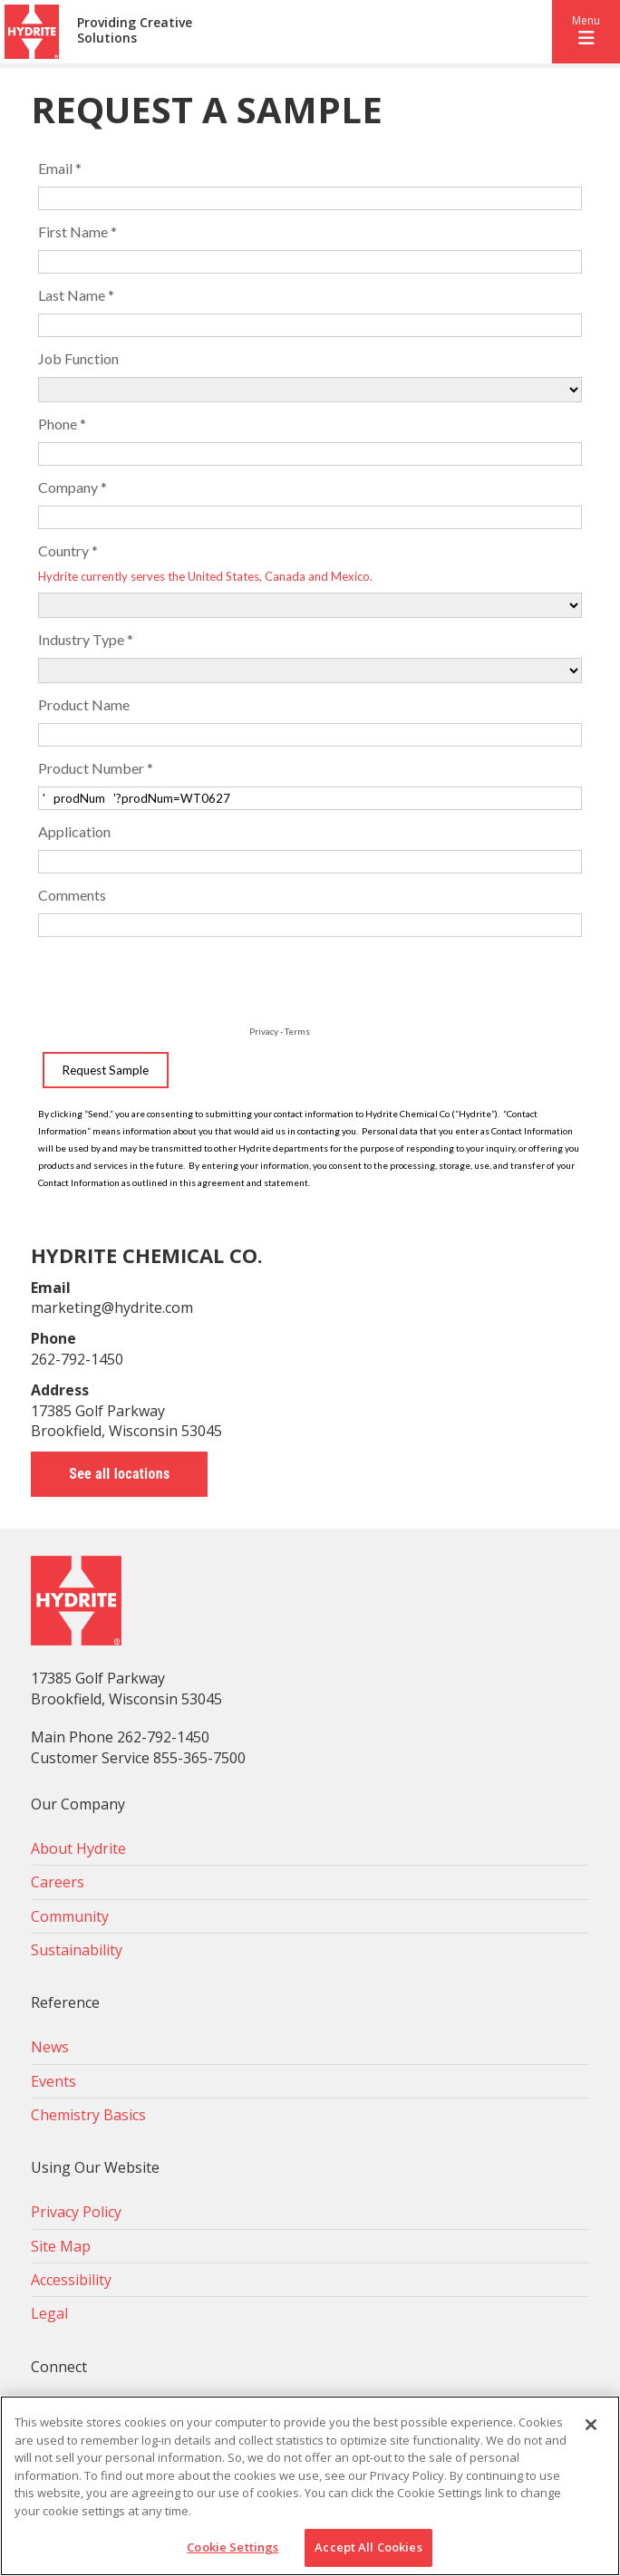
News (50, 2047)
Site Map (61, 2246)
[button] (586, 31)
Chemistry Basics (88, 2115)
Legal (49, 2313)
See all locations (119, 1473)
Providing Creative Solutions (134, 30)
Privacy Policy (76, 2212)
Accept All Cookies (368, 2547)
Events (53, 2081)
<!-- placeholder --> (310, 668)
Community (70, 1916)
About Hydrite (78, 1848)
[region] (310, 2486)
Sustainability (76, 1950)
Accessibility (71, 2280)
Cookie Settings (232, 2547)
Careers (57, 1882)
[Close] (591, 2425)
